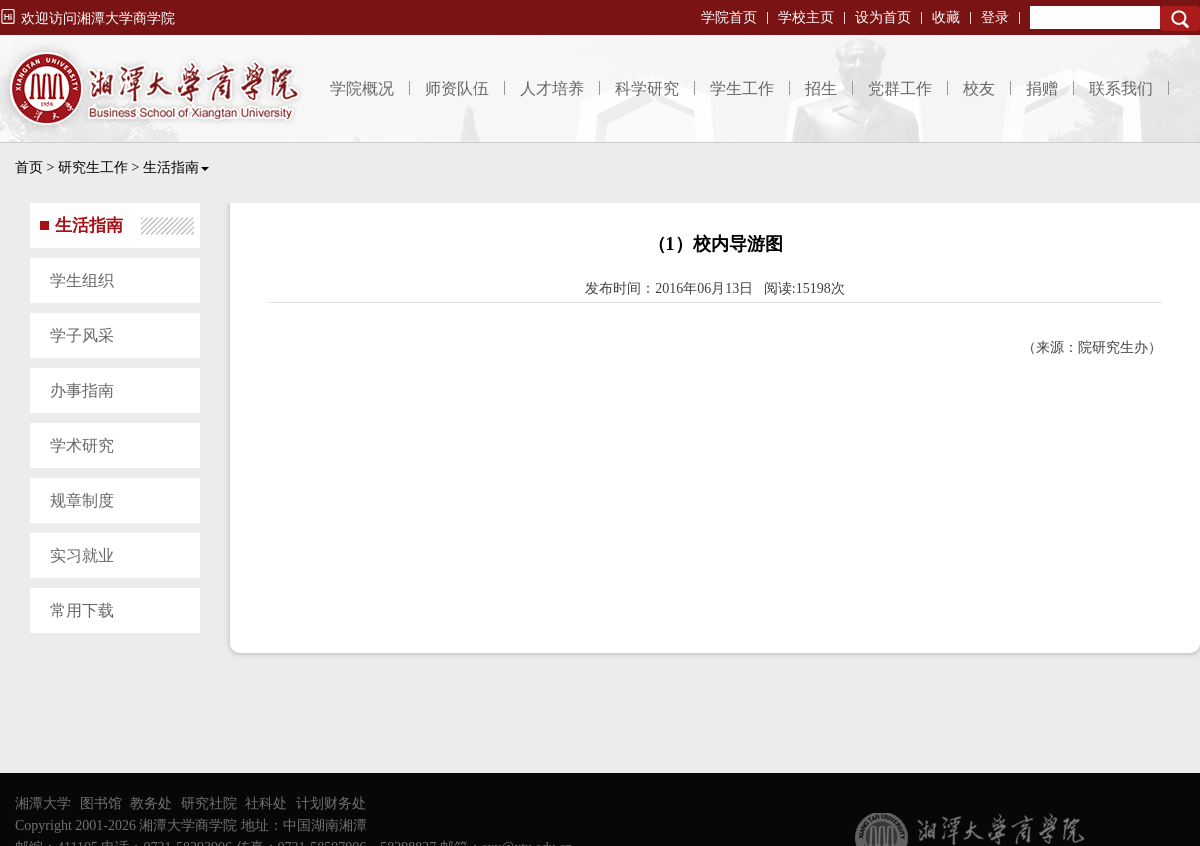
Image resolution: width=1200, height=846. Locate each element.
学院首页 (729, 17)
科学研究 (647, 88)
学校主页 (806, 17)
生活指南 (176, 167)
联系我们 (1121, 88)
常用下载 (82, 610)
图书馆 (101, 803)
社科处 (266, 803)
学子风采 (82, 335)
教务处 (151, 803)
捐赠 (1042, 88)
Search (1180, 18)
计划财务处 (331, 803)
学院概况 (362, 88)
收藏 (946, 17)
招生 (821, 88)
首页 (29, 167)
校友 (979, 88)
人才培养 (552, 88)
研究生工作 (93, 167)
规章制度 (82, 500)
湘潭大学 (43, 803)
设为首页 (883, 17)
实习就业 (82, 555)
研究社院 (209, 803)
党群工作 (900, 88)
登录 (995, 17)
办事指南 (82, 390)
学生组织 (82, 280)
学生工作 (742, 88)
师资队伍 (457, 88)
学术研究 (82, 445)
